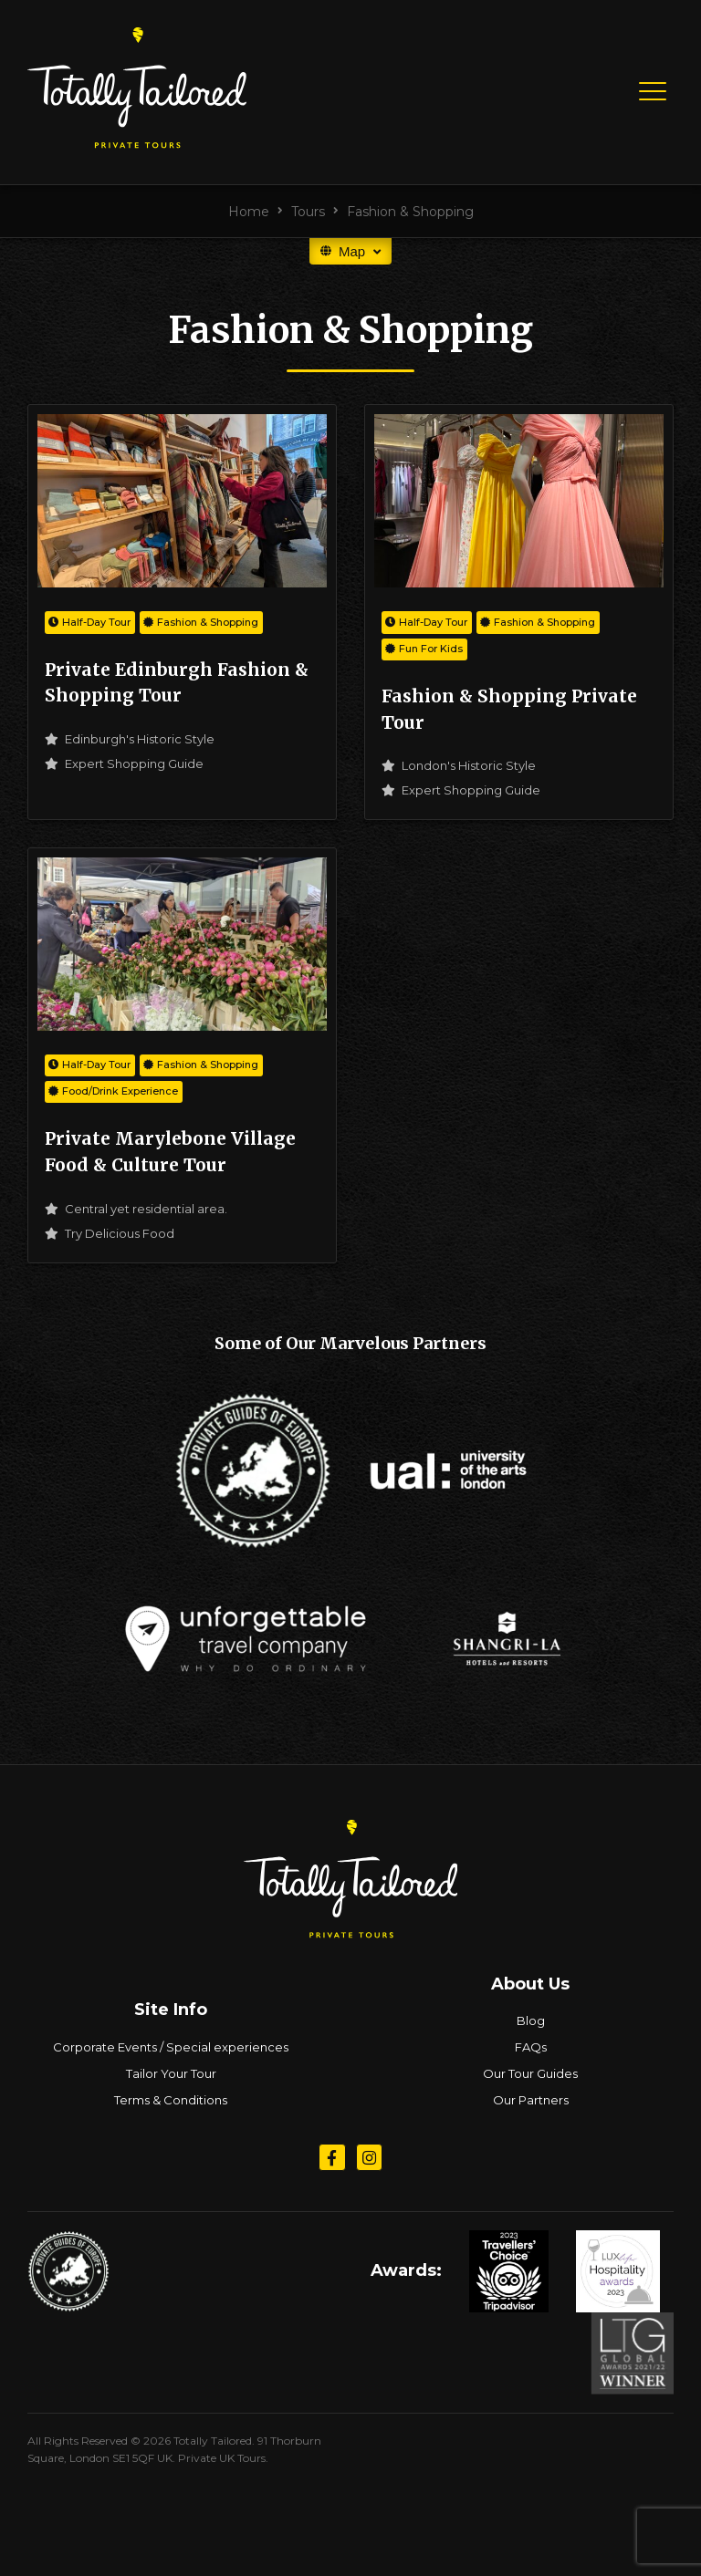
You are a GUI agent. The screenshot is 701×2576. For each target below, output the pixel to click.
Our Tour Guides (530, 2073)
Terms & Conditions (170, 2100)
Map (350, 251)
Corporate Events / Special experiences (170, 2047)
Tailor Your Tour (171, 2073)
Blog (531, 2020)
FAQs (531, 2047)
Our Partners (531, 2100)
